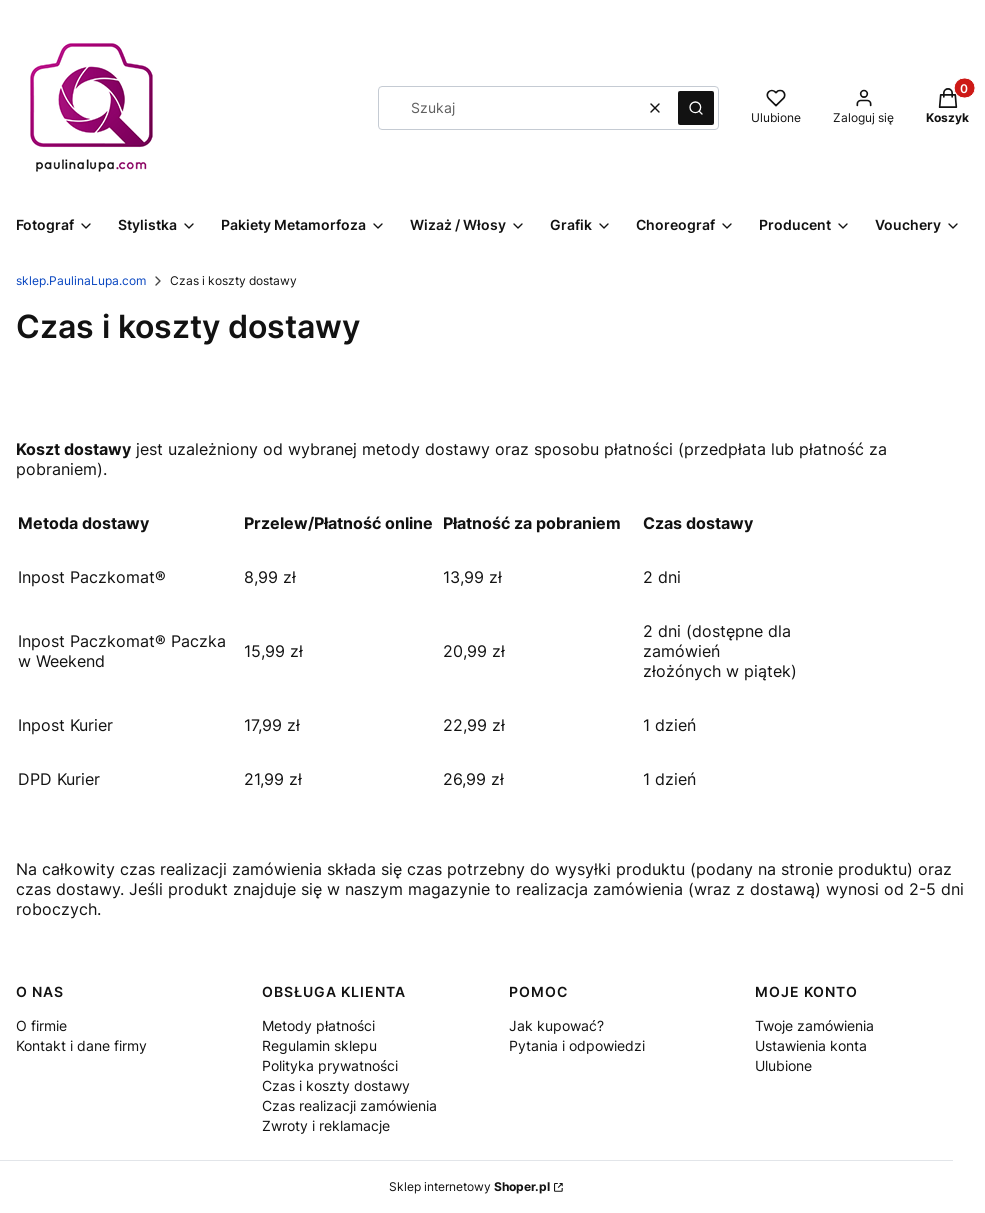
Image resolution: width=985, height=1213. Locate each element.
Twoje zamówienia (814, 1025)
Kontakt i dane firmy (81, 1045)
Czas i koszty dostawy (336, 1085)
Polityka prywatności (330, 1065)
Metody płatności (318, 1025)
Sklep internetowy (469, 1186)
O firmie (41, 1025)
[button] (696, 108)
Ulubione (783, 1065)
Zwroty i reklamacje (326, 1125)
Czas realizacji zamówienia (349, 1105)
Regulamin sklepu (319, 1045)
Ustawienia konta (811, 1045)
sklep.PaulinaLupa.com (81, 280)
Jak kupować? (556, 1025)
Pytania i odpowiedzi (577, 1045)
